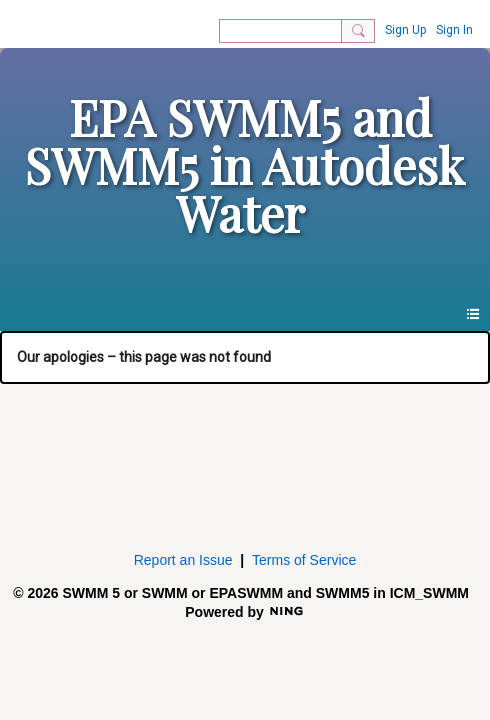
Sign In (454, 30)
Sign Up (405, 30)
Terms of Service (304, 560)
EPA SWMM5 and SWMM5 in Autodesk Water (245, 165)
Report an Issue (183, 560)
